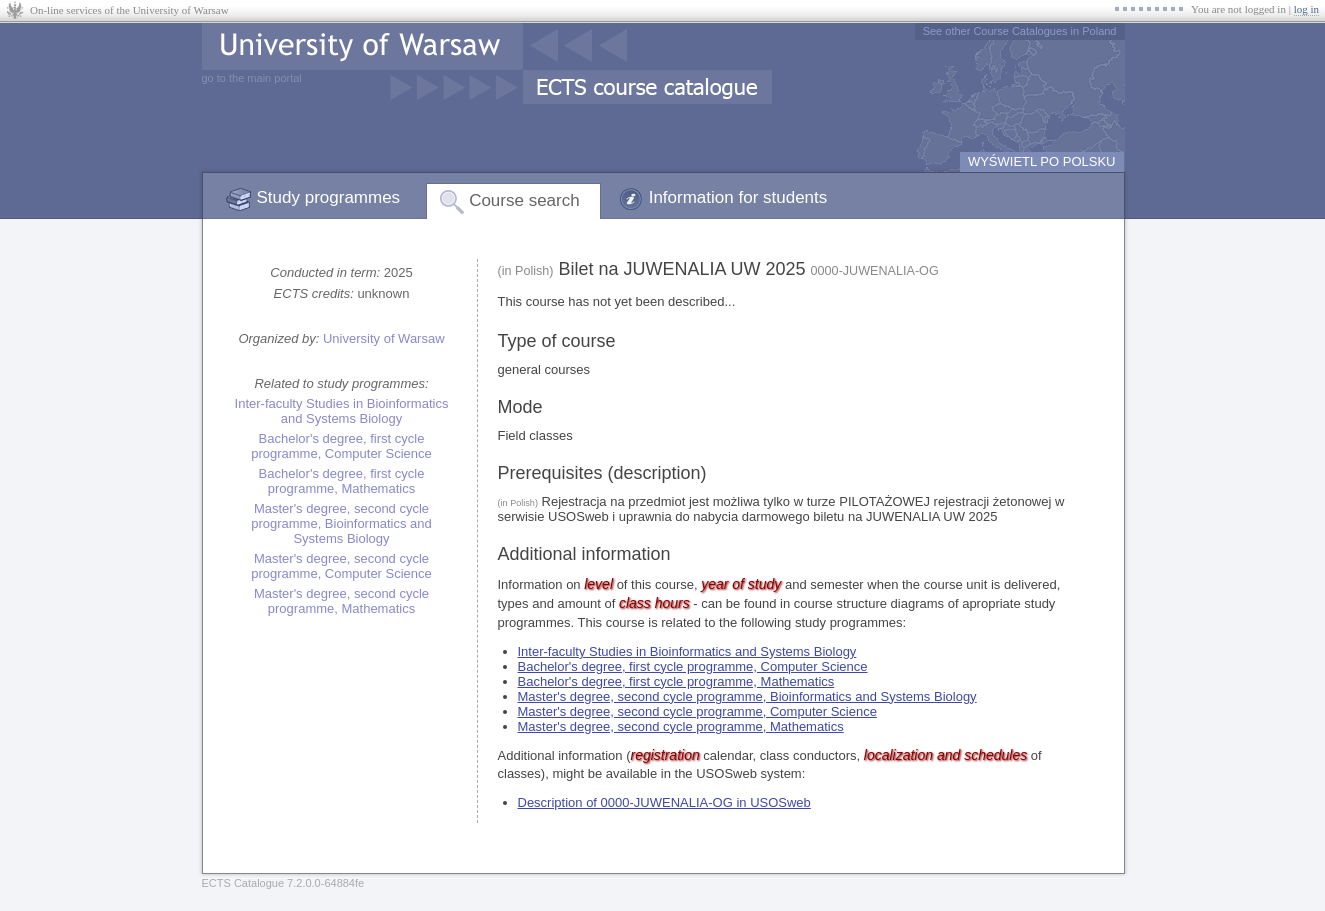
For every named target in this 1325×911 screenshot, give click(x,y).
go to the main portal (252, 78)
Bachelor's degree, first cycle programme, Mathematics (342, 481)
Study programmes (329, 197)
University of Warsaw (384, 338)
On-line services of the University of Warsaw (129, 10)
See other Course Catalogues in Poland (1020, 31)
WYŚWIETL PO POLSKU (1042, 161)
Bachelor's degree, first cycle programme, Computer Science (341, 446)
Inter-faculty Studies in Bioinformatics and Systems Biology (342, 411)
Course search (524, 200)
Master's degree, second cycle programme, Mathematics (341, 601)
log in (1306, 9)
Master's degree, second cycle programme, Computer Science (341, 566)
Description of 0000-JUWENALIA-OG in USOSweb (664, 802)
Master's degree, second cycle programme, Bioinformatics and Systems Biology (341, 523)
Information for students (738, 197)
